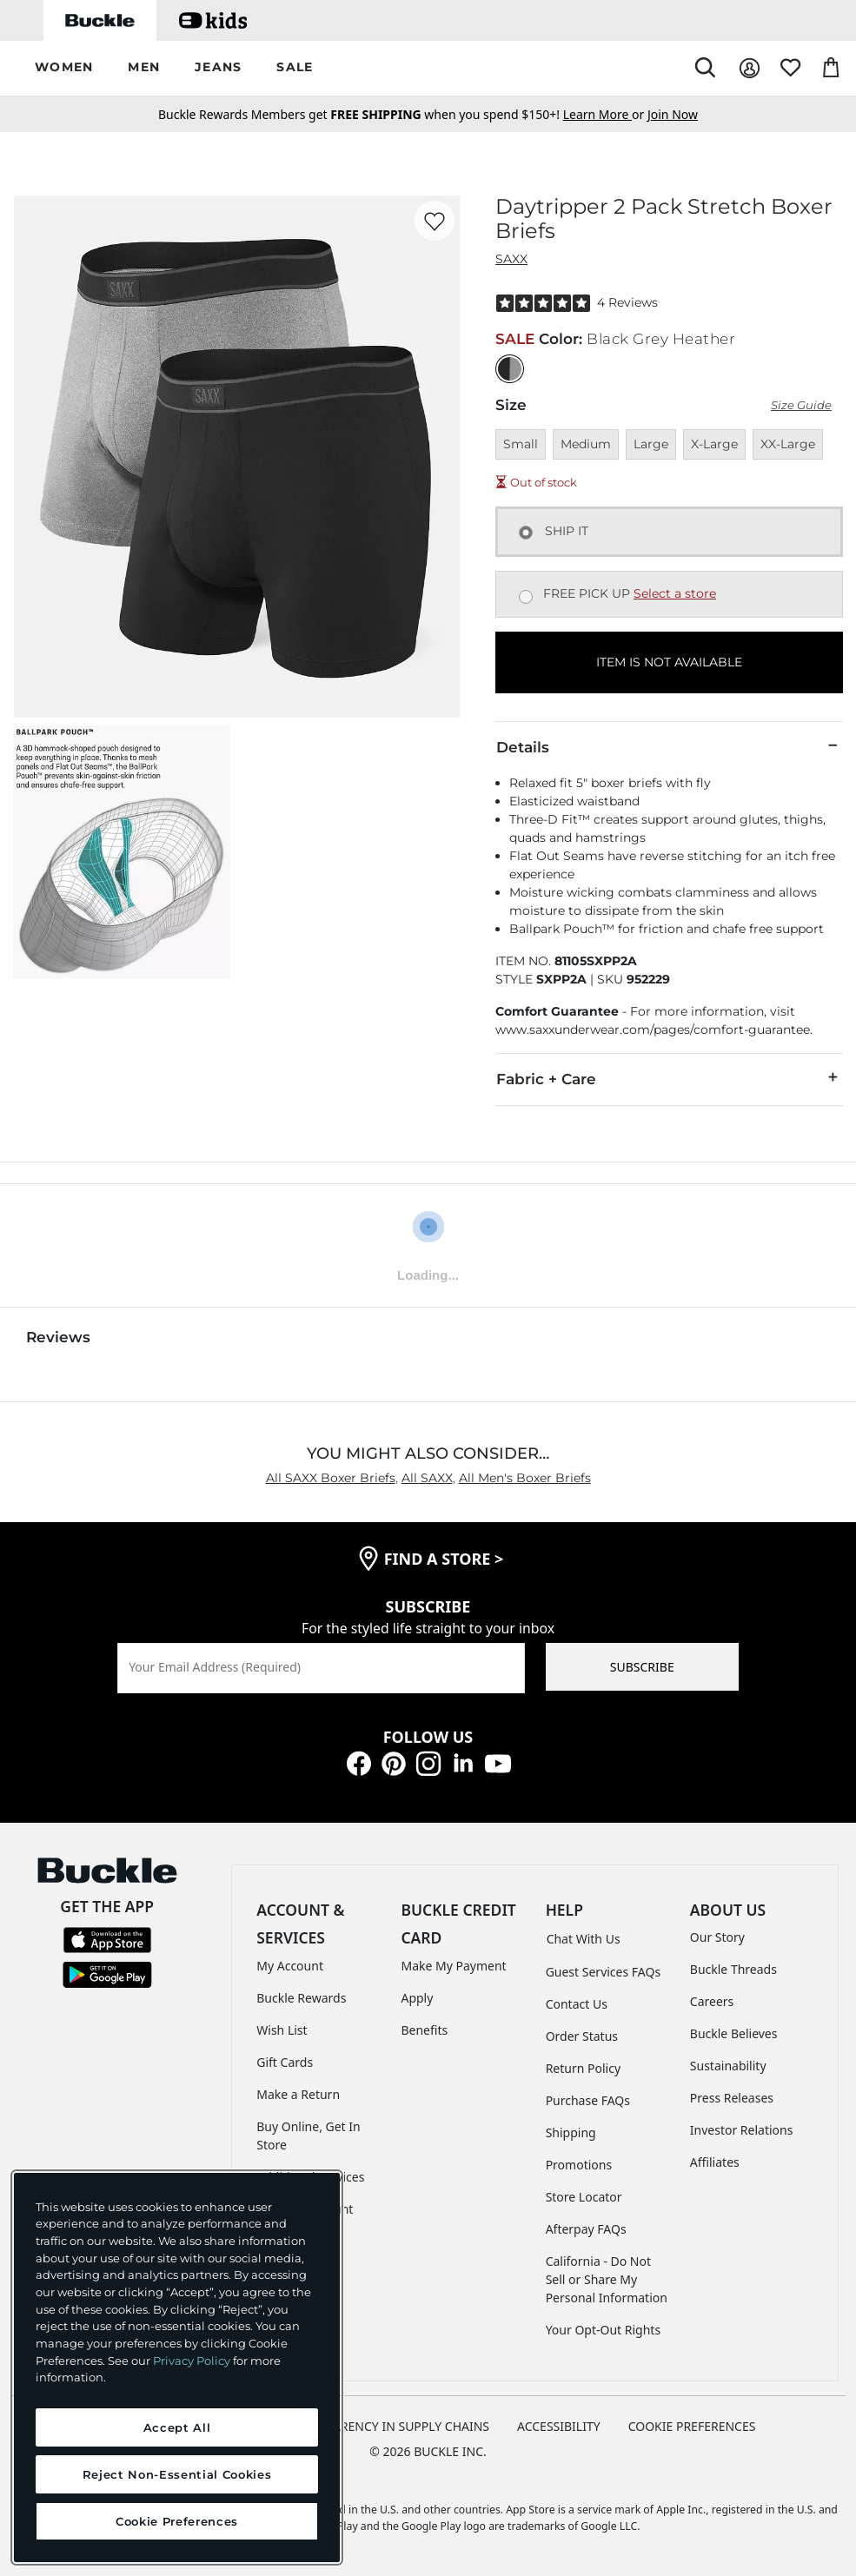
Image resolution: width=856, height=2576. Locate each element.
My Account (289, 1965)
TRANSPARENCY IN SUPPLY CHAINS (388, 2426)
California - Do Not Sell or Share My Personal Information (606, 2279)
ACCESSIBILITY (559, 2426)
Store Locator (584, 2197)
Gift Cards (284, 2062)
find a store (444, 1558)
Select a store (675, 593)
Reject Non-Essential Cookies (177, 2474)
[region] (177, 2367)
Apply (417, 1998)
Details (669, 746)
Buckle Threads (733, 1969)
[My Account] (749, 68)
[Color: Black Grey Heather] (510, 369)
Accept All (177, 2427)
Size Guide (801, 405)
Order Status (582, 2036)
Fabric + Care (669, 1078)
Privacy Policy (191, 2360)
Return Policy (583, 2068)
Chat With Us (583, 1938)
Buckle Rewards (301, 1998)
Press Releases (731, 2097)
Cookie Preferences (692, 2426)
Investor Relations (741, 2130)
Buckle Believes (734, 2033)
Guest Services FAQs (603, 1971)
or (605, 114)
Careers (711, 2001)
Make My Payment (453, 1965)
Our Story (717, 1937)
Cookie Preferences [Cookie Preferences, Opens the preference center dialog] (177, 2521)
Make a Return (298, 2094)
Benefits (424, 2030)
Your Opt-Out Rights (603, 2329)
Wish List (281, 2030)
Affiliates (715, 2162)
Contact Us (576, 2004)
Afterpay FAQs (586, 2229)
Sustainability (728, 2065)
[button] (63, 68)
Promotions (579, 2164)
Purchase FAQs (588, 2100)
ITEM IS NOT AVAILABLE (669, 662)
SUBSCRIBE (642, 1667)
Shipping (571, 2132)
